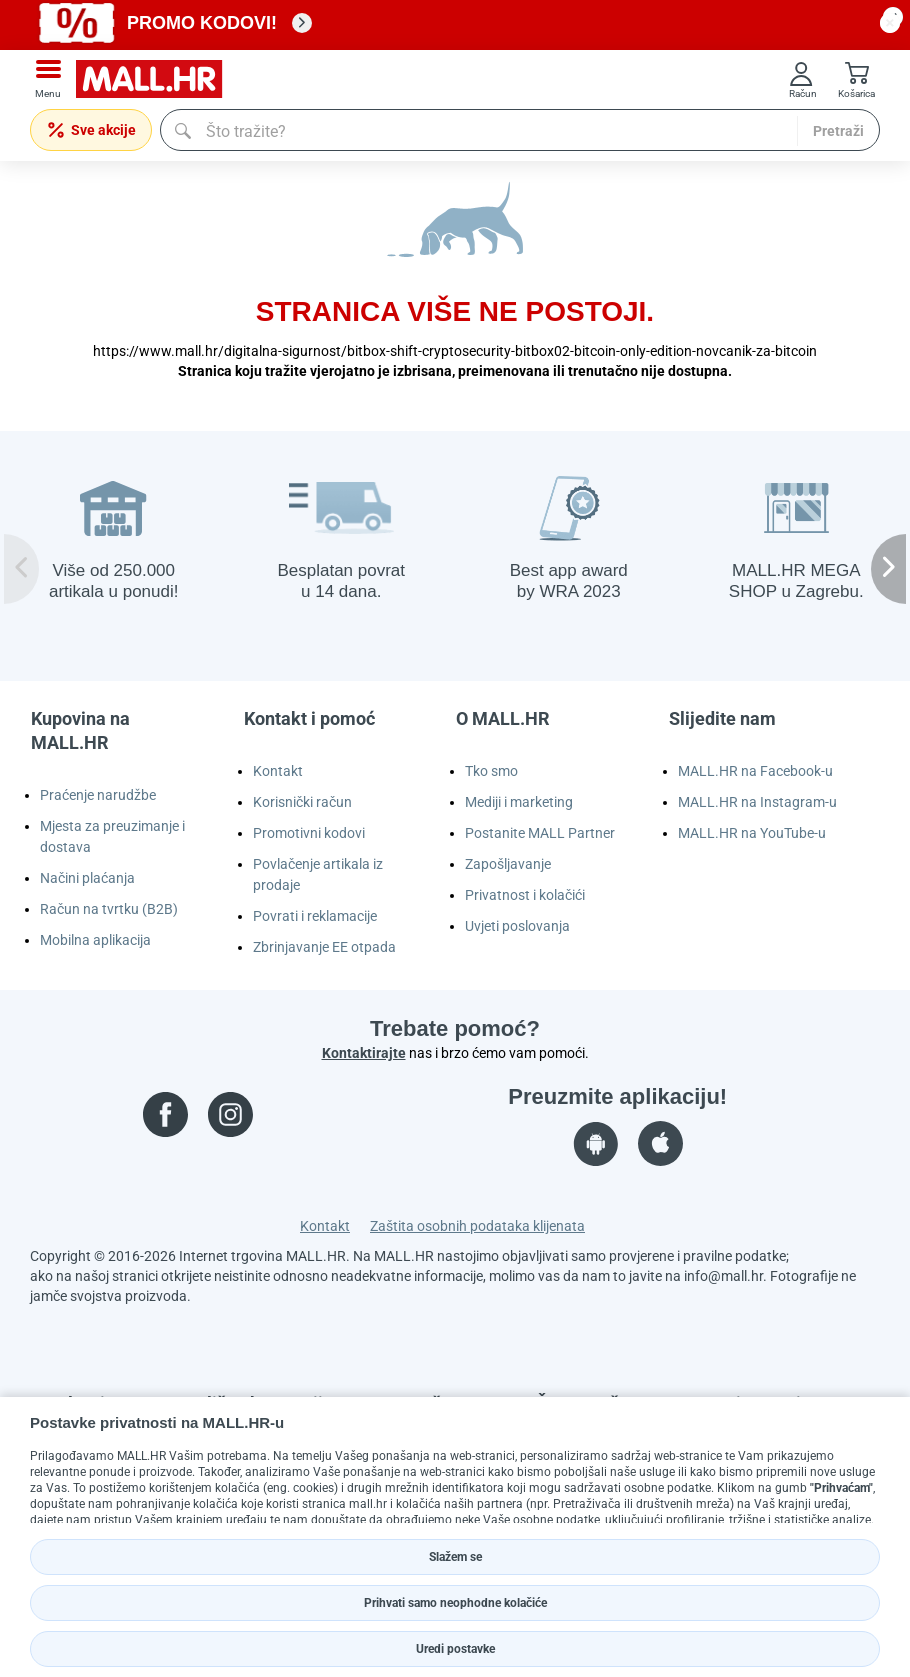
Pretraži (838, 131)
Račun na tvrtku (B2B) (109, 909)
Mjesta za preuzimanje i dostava (112, 836)
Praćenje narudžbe (98, 795)
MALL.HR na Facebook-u (755, 771)
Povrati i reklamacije (315, 916)
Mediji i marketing (519, 802)
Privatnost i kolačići (525, 895)
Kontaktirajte (364, 1053)
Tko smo (491, 771)
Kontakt (278, 771)
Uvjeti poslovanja (517, 926)
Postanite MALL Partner (540, 833)
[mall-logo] (156, 79)
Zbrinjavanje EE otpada (324, 947)
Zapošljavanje (508, 864)
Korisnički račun (302, 802)
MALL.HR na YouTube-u (752, 833)
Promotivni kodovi (309, 833)
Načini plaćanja (87, 878)
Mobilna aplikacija (95, 940)
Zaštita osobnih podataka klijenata (477, 1226)
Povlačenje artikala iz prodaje (318, 874)
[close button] (890, 23)
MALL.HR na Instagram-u (757, 802)
